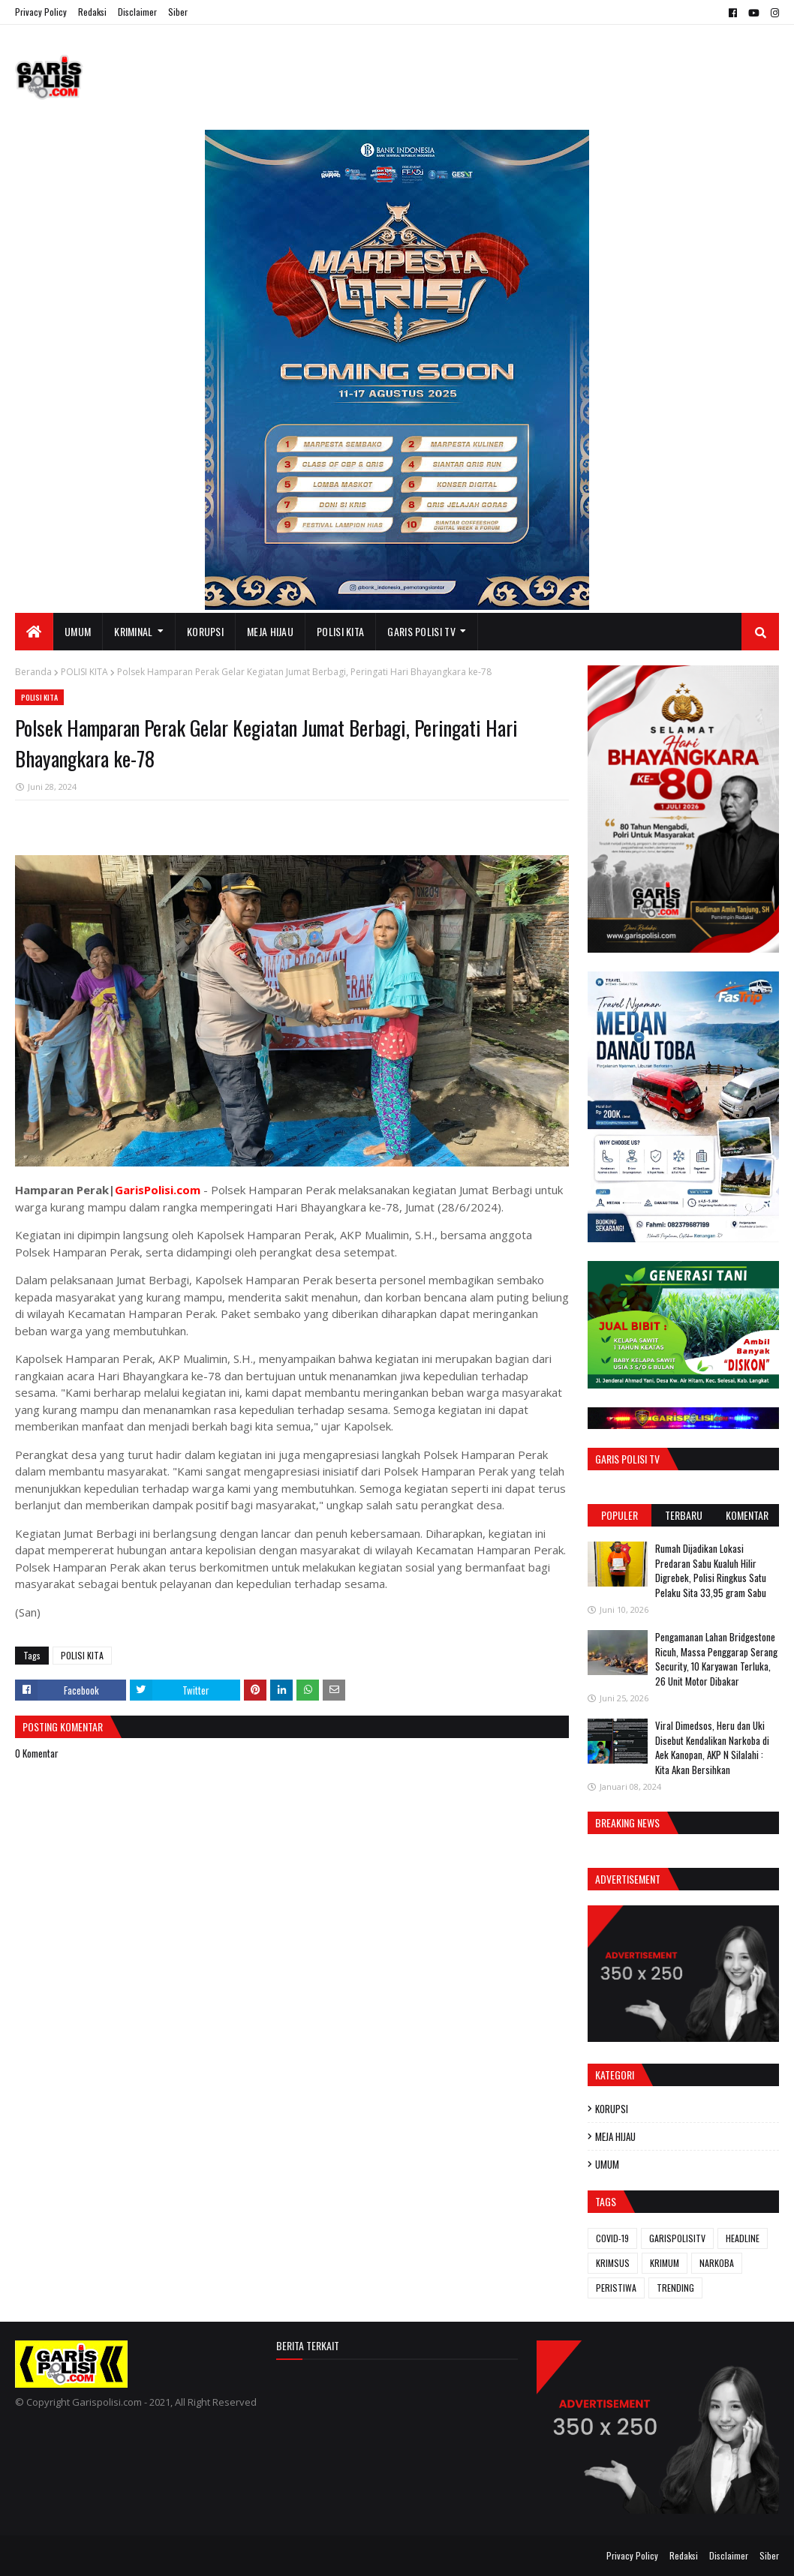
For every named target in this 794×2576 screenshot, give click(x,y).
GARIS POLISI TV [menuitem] (421, 631)
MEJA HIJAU (615, 2136)
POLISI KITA (84, 671)
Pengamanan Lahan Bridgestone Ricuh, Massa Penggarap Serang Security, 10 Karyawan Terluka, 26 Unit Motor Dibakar (716, 1659)
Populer (619, 1515)
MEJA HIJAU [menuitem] (270, 631)
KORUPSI (611, 2108)
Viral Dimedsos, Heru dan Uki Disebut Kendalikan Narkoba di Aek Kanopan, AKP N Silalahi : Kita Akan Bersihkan (712, 1747)
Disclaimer (137, 11)
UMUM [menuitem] (78, 631)
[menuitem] (34, 631)
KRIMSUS (613, 2262)
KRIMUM (664, 2262)
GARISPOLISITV (677, 2238)
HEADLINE (742, 2238)
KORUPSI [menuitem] (205, 631)
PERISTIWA (616, 2287)
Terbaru (683, 1515)
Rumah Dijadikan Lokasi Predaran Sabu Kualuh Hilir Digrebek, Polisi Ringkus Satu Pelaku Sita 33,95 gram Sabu (710, 1570)
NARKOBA (716, 2262)
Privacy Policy (41, 11)
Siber (178, 11)
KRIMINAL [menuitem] (133, 631)
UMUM (607, 2164)
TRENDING (675, 2287)
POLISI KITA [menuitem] (340, 631)
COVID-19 (612, 2238)
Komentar (747, 1515)
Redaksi (92, 11)
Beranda (33, 671)
